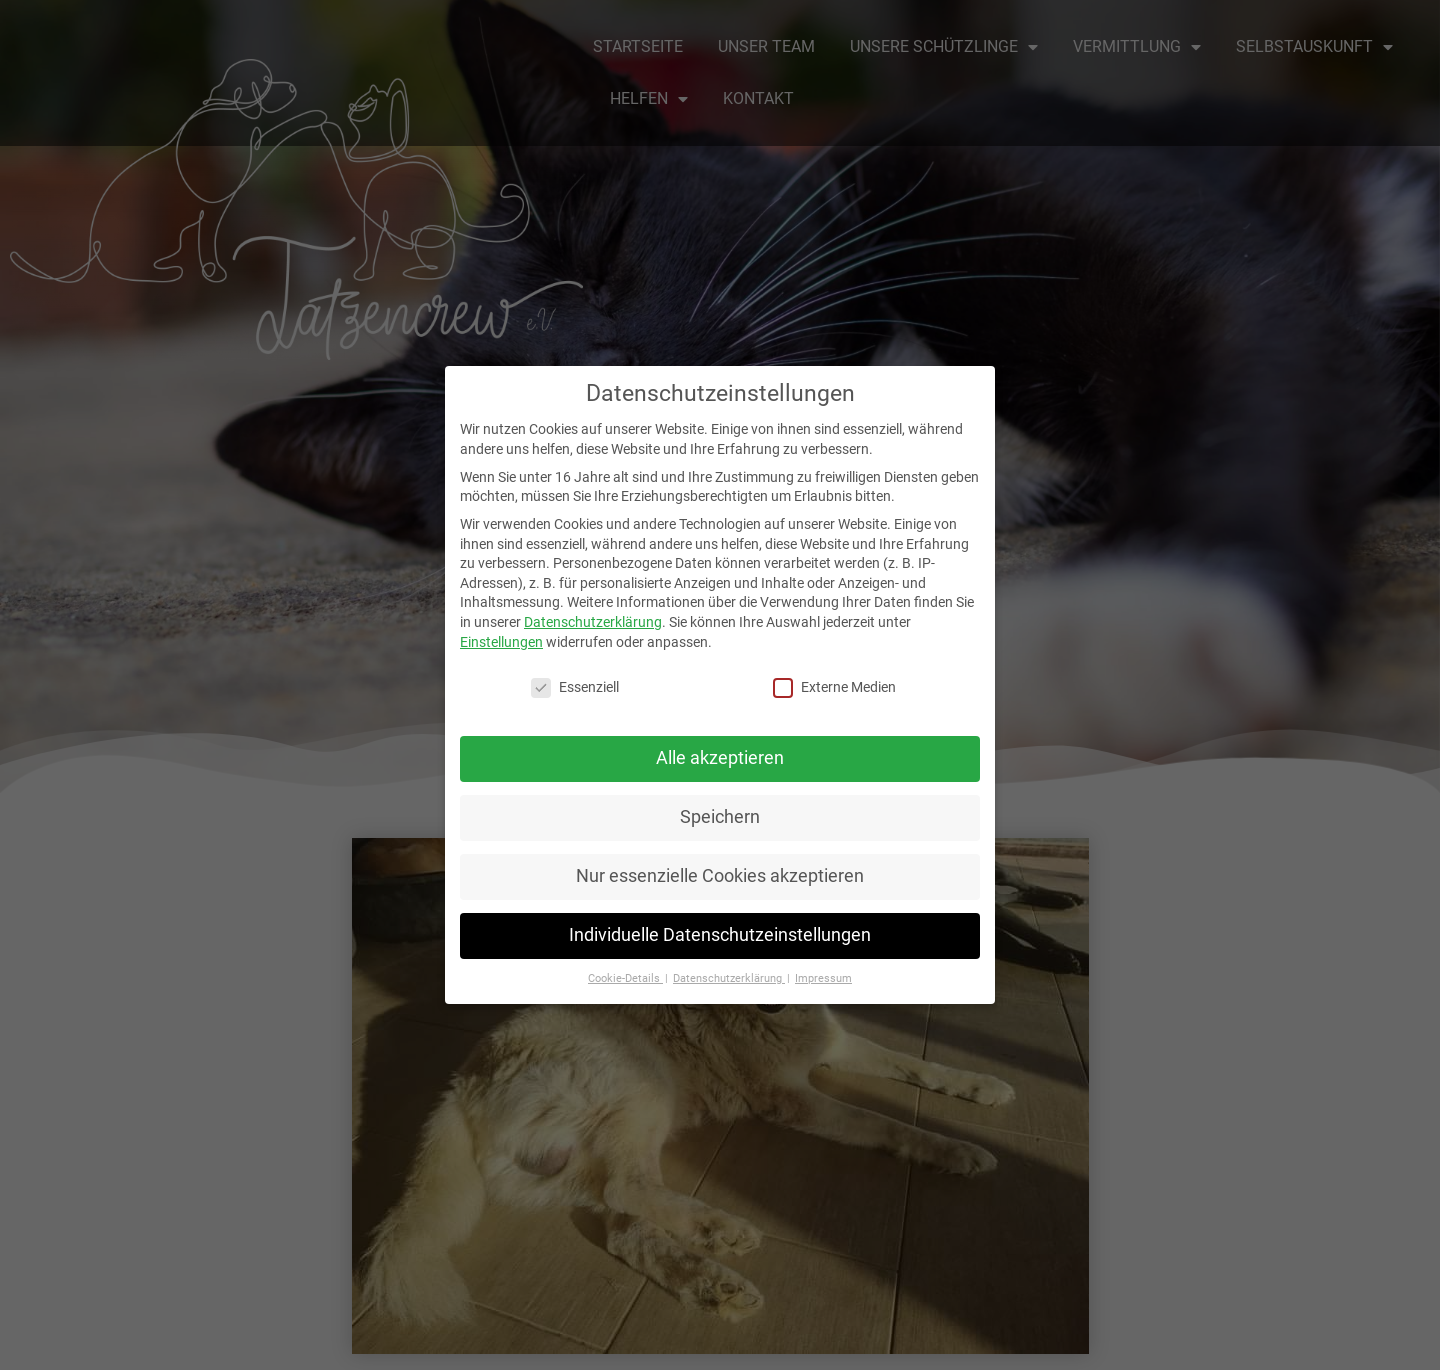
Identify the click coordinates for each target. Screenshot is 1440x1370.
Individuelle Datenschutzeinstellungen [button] (720, 935)
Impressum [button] (823, 978)
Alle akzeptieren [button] (720, 758)
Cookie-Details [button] (625, 978)
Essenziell (575, 687)
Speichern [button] (720, 817)
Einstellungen (501, 642)
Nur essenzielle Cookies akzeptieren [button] (720, 876)
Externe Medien (834, 687)
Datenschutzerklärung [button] (729, 978)
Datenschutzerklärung (593, 622)
